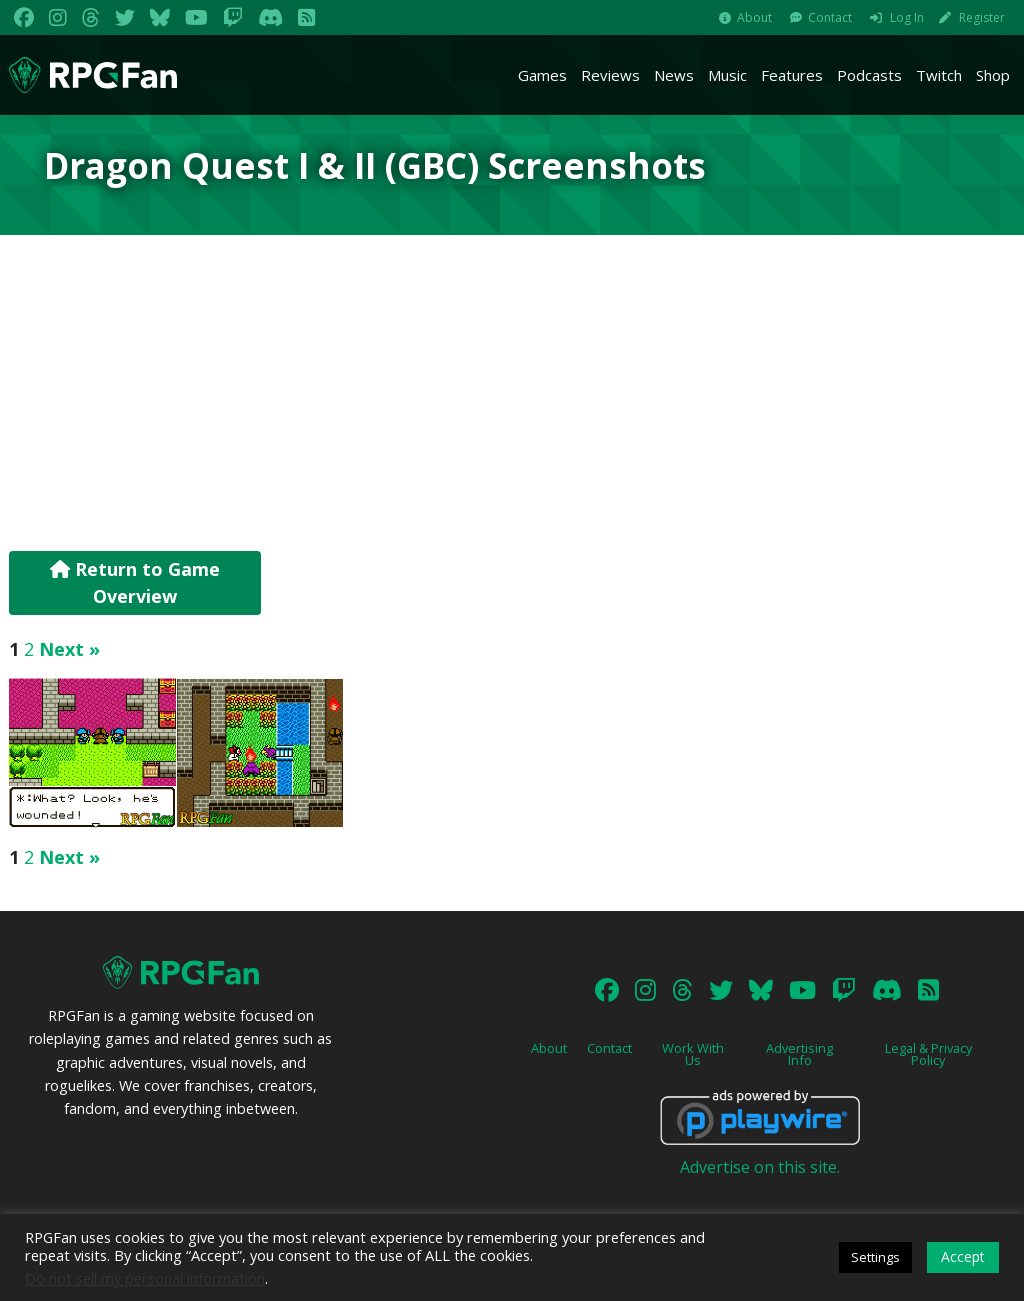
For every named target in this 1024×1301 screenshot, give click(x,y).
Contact (830, 17)
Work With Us (693, 1054)
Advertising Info (799, 1054)
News (674, 75)
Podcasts (869, 75)
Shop (993, 75)
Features (792, 75)
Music (727, 75)
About (754, 17)
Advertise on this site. (760, 1167)
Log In (907, 17)
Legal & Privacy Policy (928, 1054)
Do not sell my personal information (145, 1278)
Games (542, 75)
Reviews (610, 75)
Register (982, 17)
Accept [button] (963, 1256)
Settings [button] (875, 1257)
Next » (69, 649)
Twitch (939, 75)
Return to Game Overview (135, 582)
